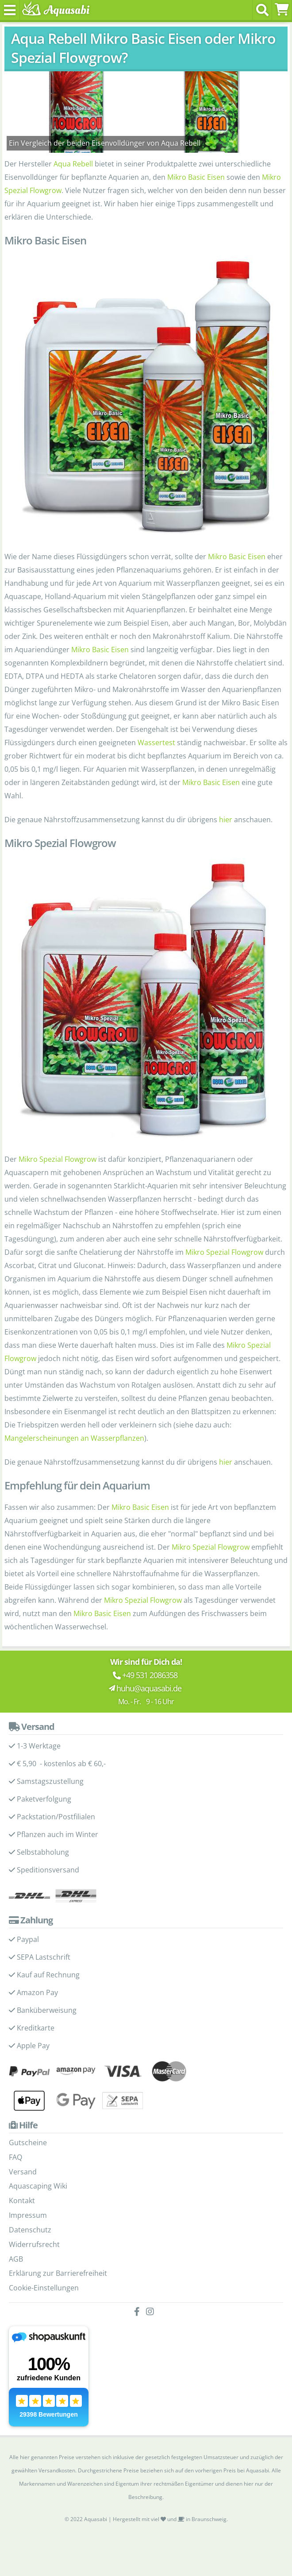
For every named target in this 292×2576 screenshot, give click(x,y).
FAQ (15, 2157)
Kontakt (22, 2200)
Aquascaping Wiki (38, 2186)
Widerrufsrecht (34, 2244)
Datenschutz (30, 2230)
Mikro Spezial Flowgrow (57, 1159)
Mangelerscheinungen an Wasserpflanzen (74, 1438)
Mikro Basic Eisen (196, 177)
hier (225, 819)
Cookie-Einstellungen (44, 2288)
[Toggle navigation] (10, 10)
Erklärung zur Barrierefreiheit (58, 2273)
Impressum (28, 2215)
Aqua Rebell (73, 164)
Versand (23, 2172)
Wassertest (156, 742)
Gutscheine (28, 2142)
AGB (16, 2259)
